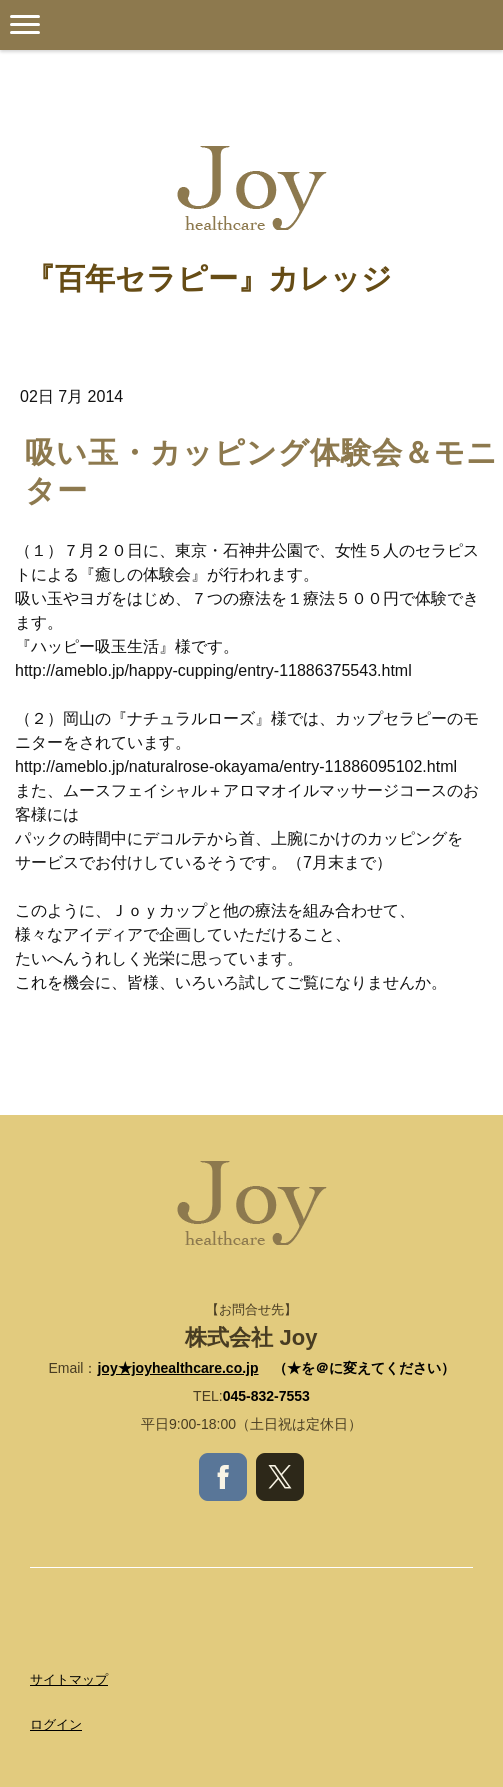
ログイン (56, 1724)
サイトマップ (69, 1679)
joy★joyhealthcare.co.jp (177, 1368)
